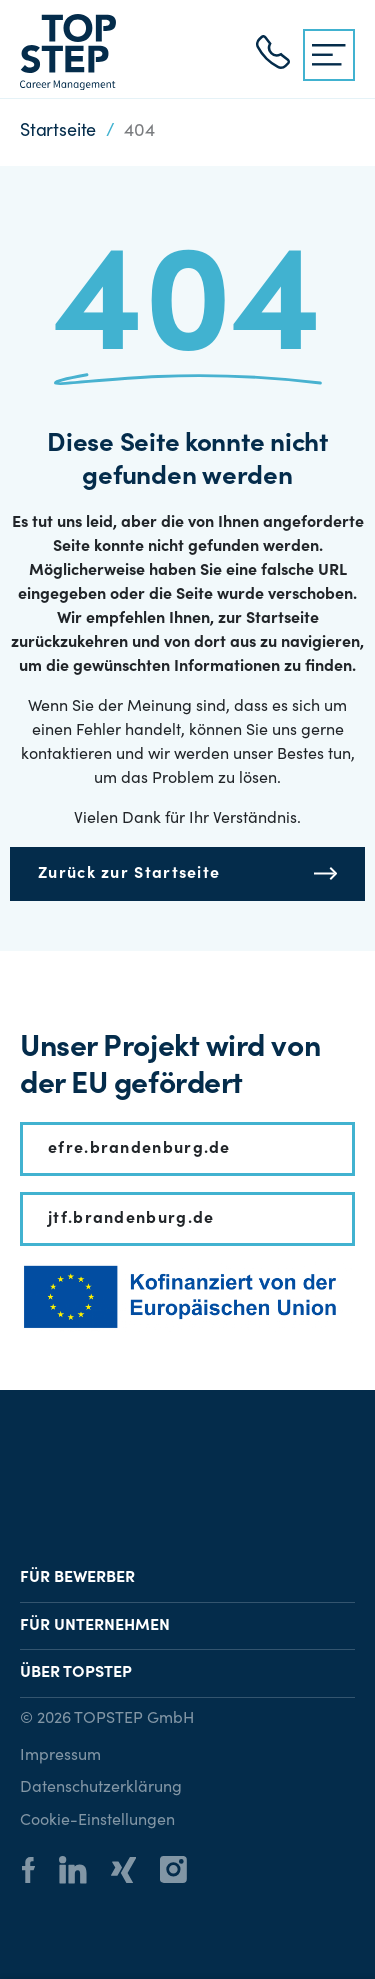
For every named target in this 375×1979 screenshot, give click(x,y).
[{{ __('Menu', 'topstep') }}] (329, 55)
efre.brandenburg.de (139, 1149)
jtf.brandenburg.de (131, 1219)
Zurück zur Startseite (129, 874)
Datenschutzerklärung (101, 1788)
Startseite (58, 132)
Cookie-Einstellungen (97, 1821)
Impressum (60, 1756)
